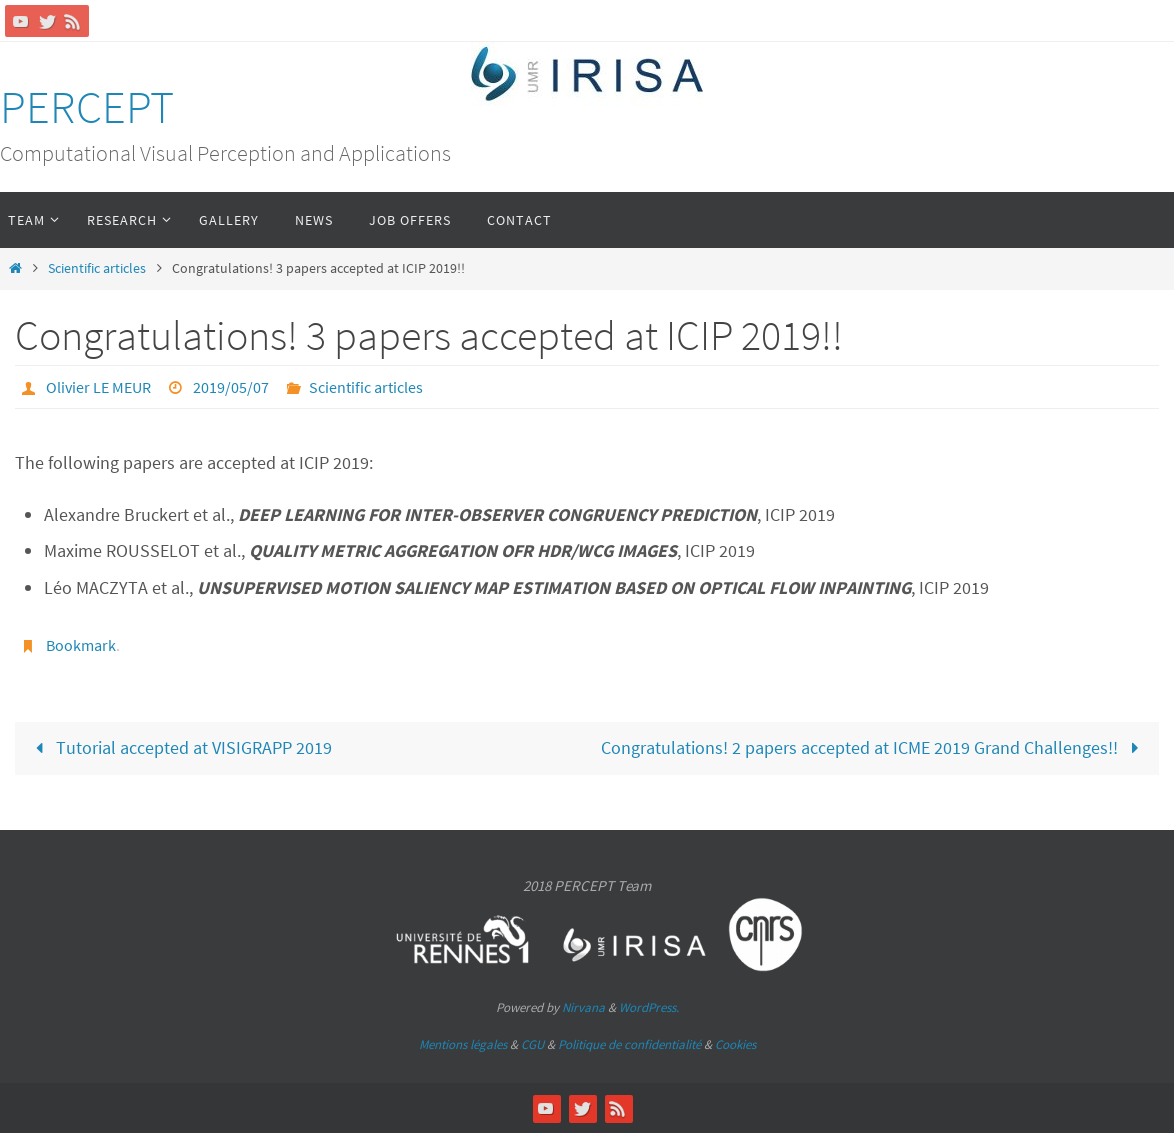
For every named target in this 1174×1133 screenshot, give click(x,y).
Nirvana (583, 1007)
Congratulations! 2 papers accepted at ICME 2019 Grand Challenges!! (874, 747)
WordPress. (649, 1007)
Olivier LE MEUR (98, 387)
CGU (532, 1044)
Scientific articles (97, 268)
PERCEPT (87, 107)
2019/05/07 (231, 387)
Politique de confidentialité (629, 1044)
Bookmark (81, 645)
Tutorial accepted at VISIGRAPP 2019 (178, 747)
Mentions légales (463, 1044)
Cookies (735, 1044)
